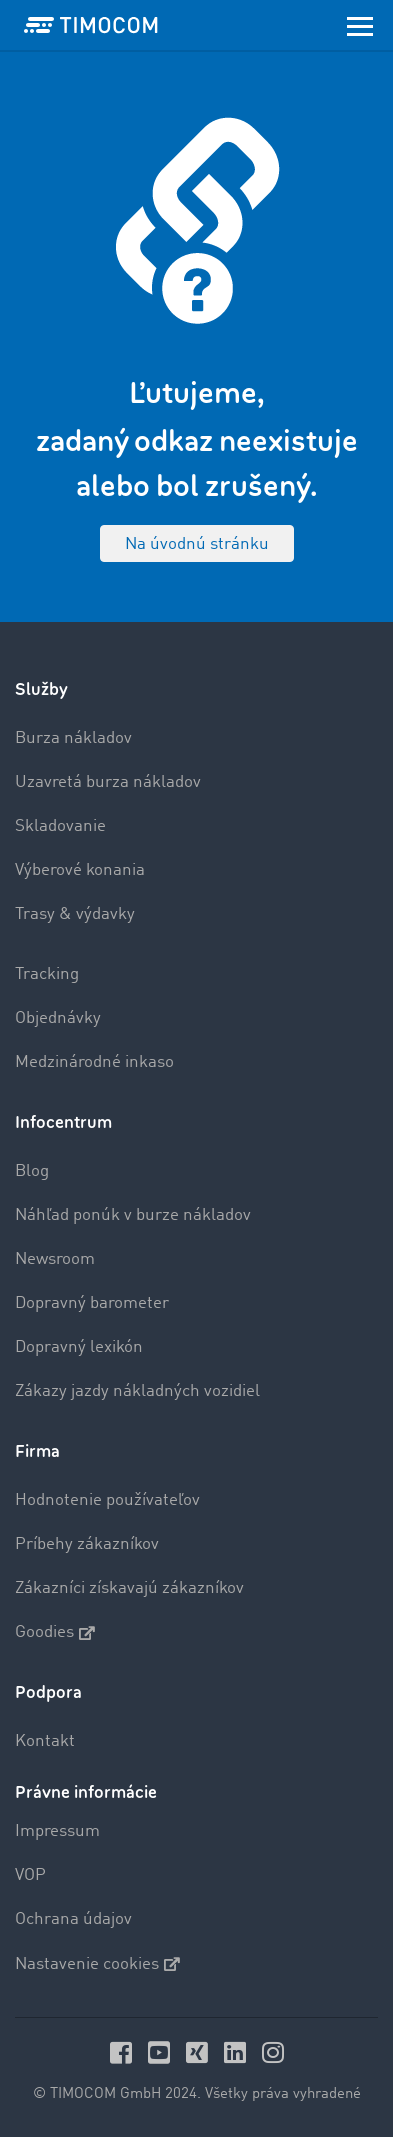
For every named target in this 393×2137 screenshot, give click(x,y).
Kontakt (45, 1741)
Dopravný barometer (92, 1303)
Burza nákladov (73, 738)
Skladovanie (60, 826)
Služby (41, 689)
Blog (32, 1171)
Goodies (55, 1633)
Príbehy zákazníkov (87, 1544)
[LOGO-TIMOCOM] (91, 25)
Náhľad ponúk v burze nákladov (133, 1215)
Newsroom (55, 1259)
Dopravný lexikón (79, 1347)
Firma (37, 1451)
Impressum (57, 1831)
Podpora (48, 1692)
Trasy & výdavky (75, 914)
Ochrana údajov (73, 1919)
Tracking (47, 974)
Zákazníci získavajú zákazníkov (129, 1588)
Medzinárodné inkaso (94, 1062)
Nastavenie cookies (97, 1964)
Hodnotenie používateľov (107, 1500)
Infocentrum (63, 1122)
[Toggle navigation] (360, 25)
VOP (30, 1875)
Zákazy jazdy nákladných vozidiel (137, 1391)
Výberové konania (80, 870)
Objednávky (58, 1018)
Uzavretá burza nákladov (108, 782)
